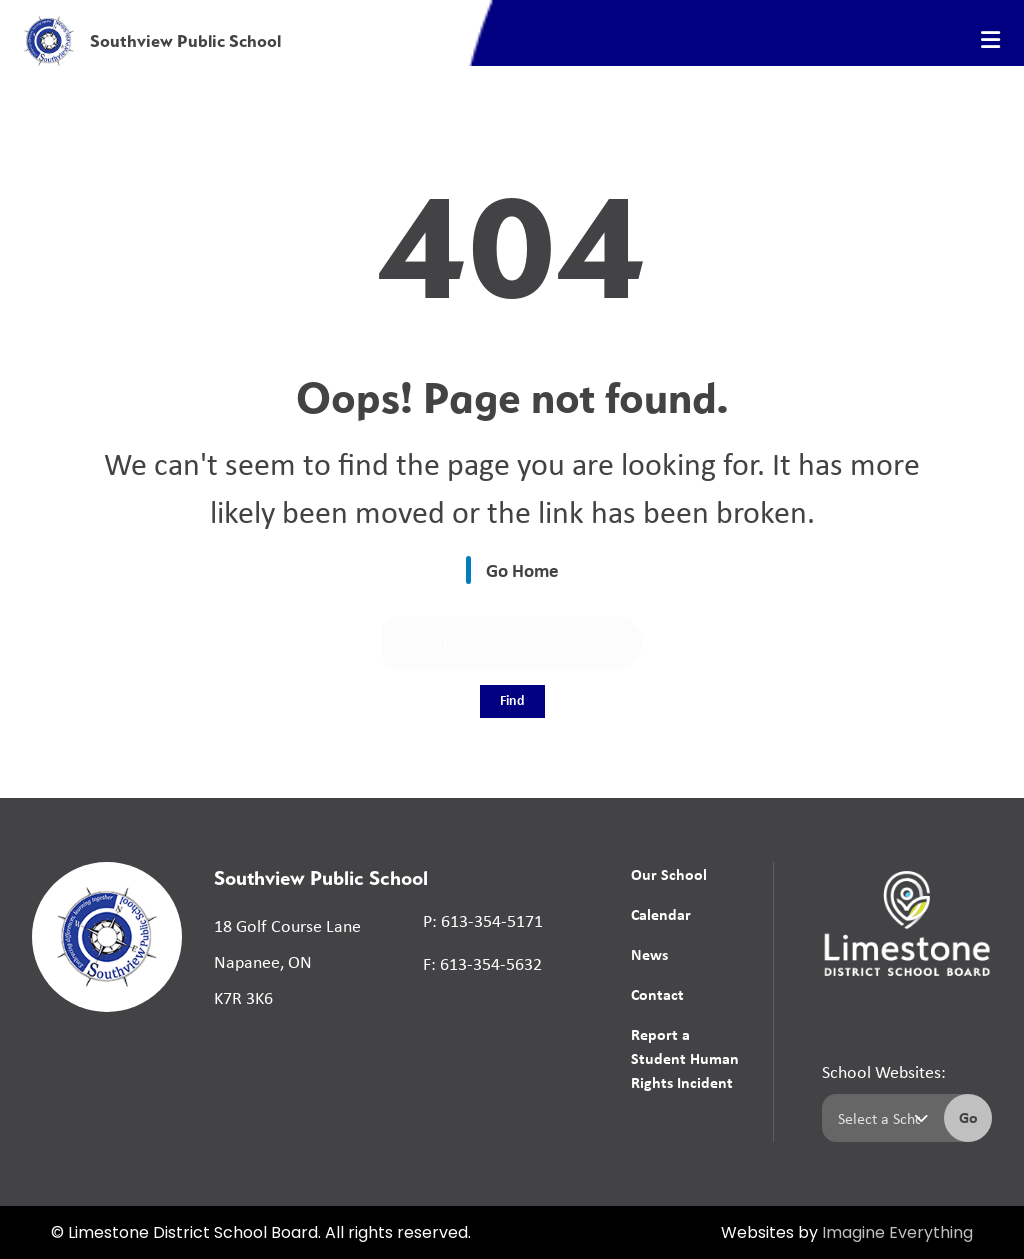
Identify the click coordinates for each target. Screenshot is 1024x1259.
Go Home (522, 570)
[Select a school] (879, 1118)
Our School (669, 874)
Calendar (661, 914)
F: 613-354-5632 (482, 963)
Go (968, 1117)
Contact (657, 994)
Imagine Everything (897, 1234)
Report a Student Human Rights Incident (685, 1058)
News (649, 954)
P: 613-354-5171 (483, 920)
